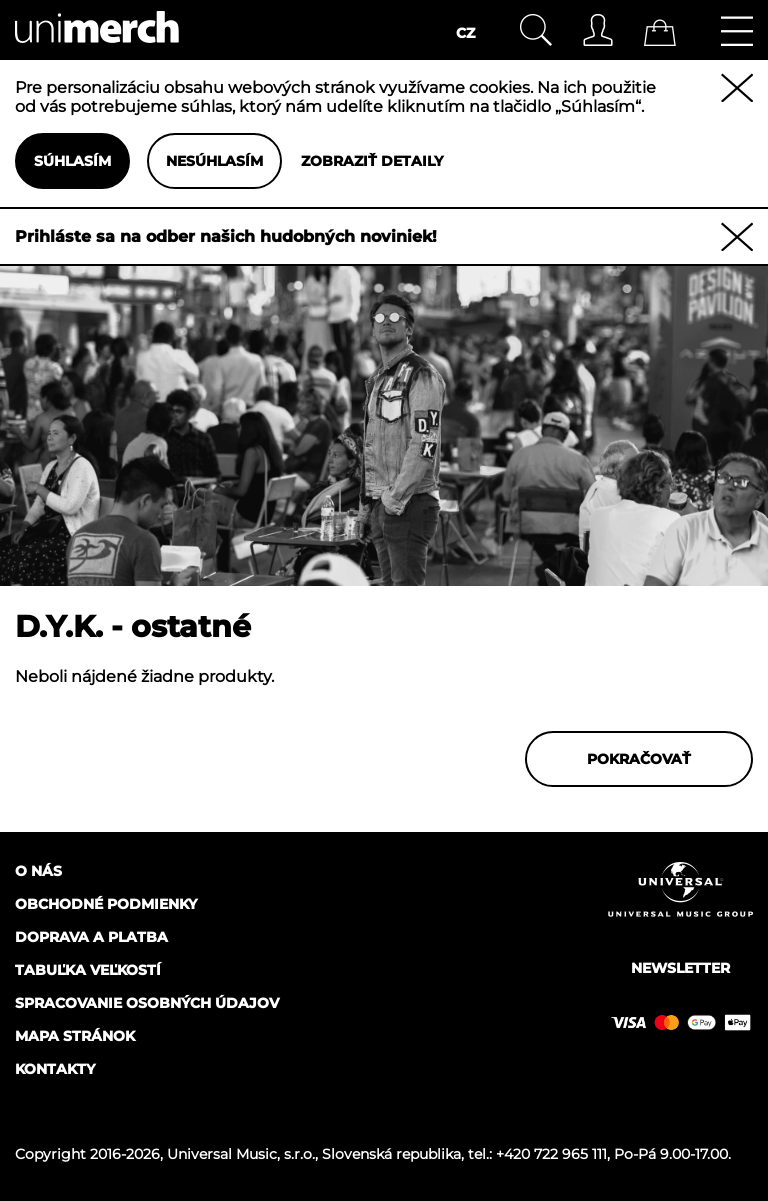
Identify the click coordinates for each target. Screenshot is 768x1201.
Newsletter (680, 968)
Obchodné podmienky (106, 904)
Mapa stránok (75, 1036)
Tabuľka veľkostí (88, 970)
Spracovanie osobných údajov (147, 1003)
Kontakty (55, 1069)
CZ (465, 33)
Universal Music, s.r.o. (241, 1154)
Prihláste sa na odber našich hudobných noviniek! (226, 236)
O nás (38, 871)
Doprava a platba (91, 937)
